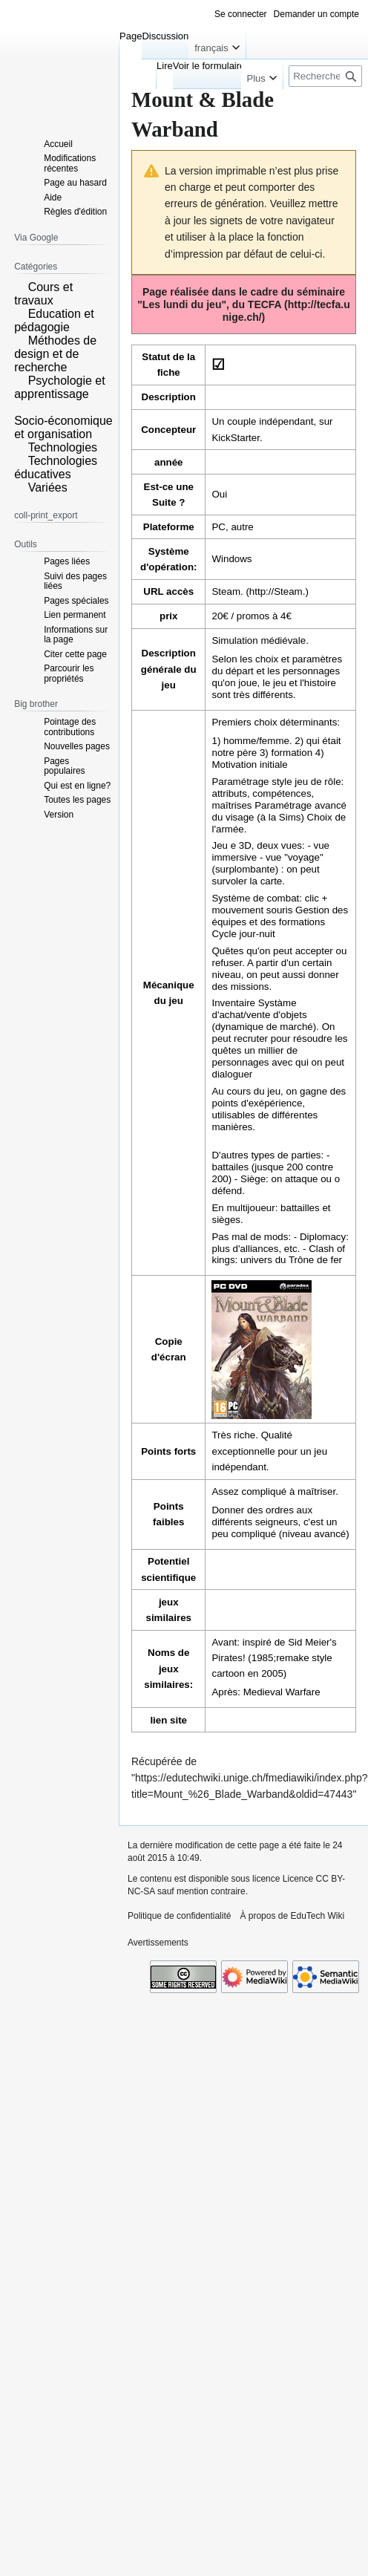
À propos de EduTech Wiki (292, 1916)
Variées (48, 487)
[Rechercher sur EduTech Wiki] (325, 76)
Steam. (227, 591)
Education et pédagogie (53, 320)
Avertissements (158, 1942)
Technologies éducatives (55, 467)
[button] (19, 286)
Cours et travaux (43, 294)
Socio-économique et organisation (63, 427)
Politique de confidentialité (179, 1916)
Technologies (62, 447)
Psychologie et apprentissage (59, 387)
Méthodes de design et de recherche (55, 354)
